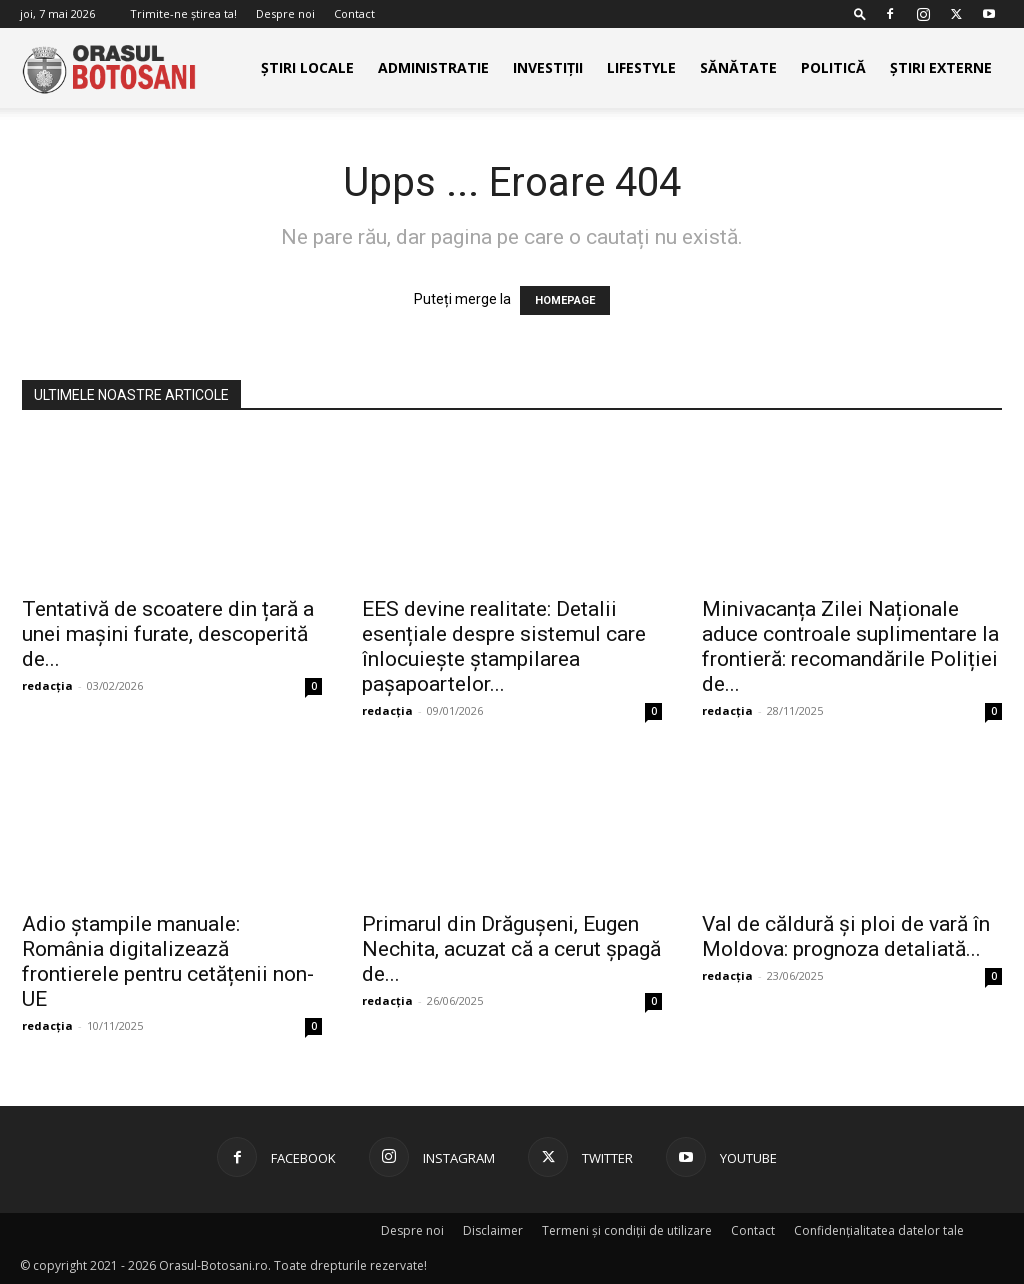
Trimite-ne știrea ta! (183, 13)
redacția (47, 685)
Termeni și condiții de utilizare (627, 1230)
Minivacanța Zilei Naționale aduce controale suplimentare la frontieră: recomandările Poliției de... (850, 646)
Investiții (548, 67)
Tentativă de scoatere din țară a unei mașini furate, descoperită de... (168, 634)
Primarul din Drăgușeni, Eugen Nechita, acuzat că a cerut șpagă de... (511, 949)
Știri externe (941, 67)
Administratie (433, 67)
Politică (833, 67)
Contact (354, 13)
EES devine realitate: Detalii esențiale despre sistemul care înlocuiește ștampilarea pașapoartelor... (504, 646)
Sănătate (738, 67)
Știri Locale (307, 67)
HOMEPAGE (565, 300)
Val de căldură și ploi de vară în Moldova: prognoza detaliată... (846, 936)
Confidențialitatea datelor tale (879, 1230)
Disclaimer (493, 1230)
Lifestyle (641, 67)
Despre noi (285, 13)
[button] (860, 13)
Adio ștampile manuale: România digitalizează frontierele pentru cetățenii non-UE (168, 961)
